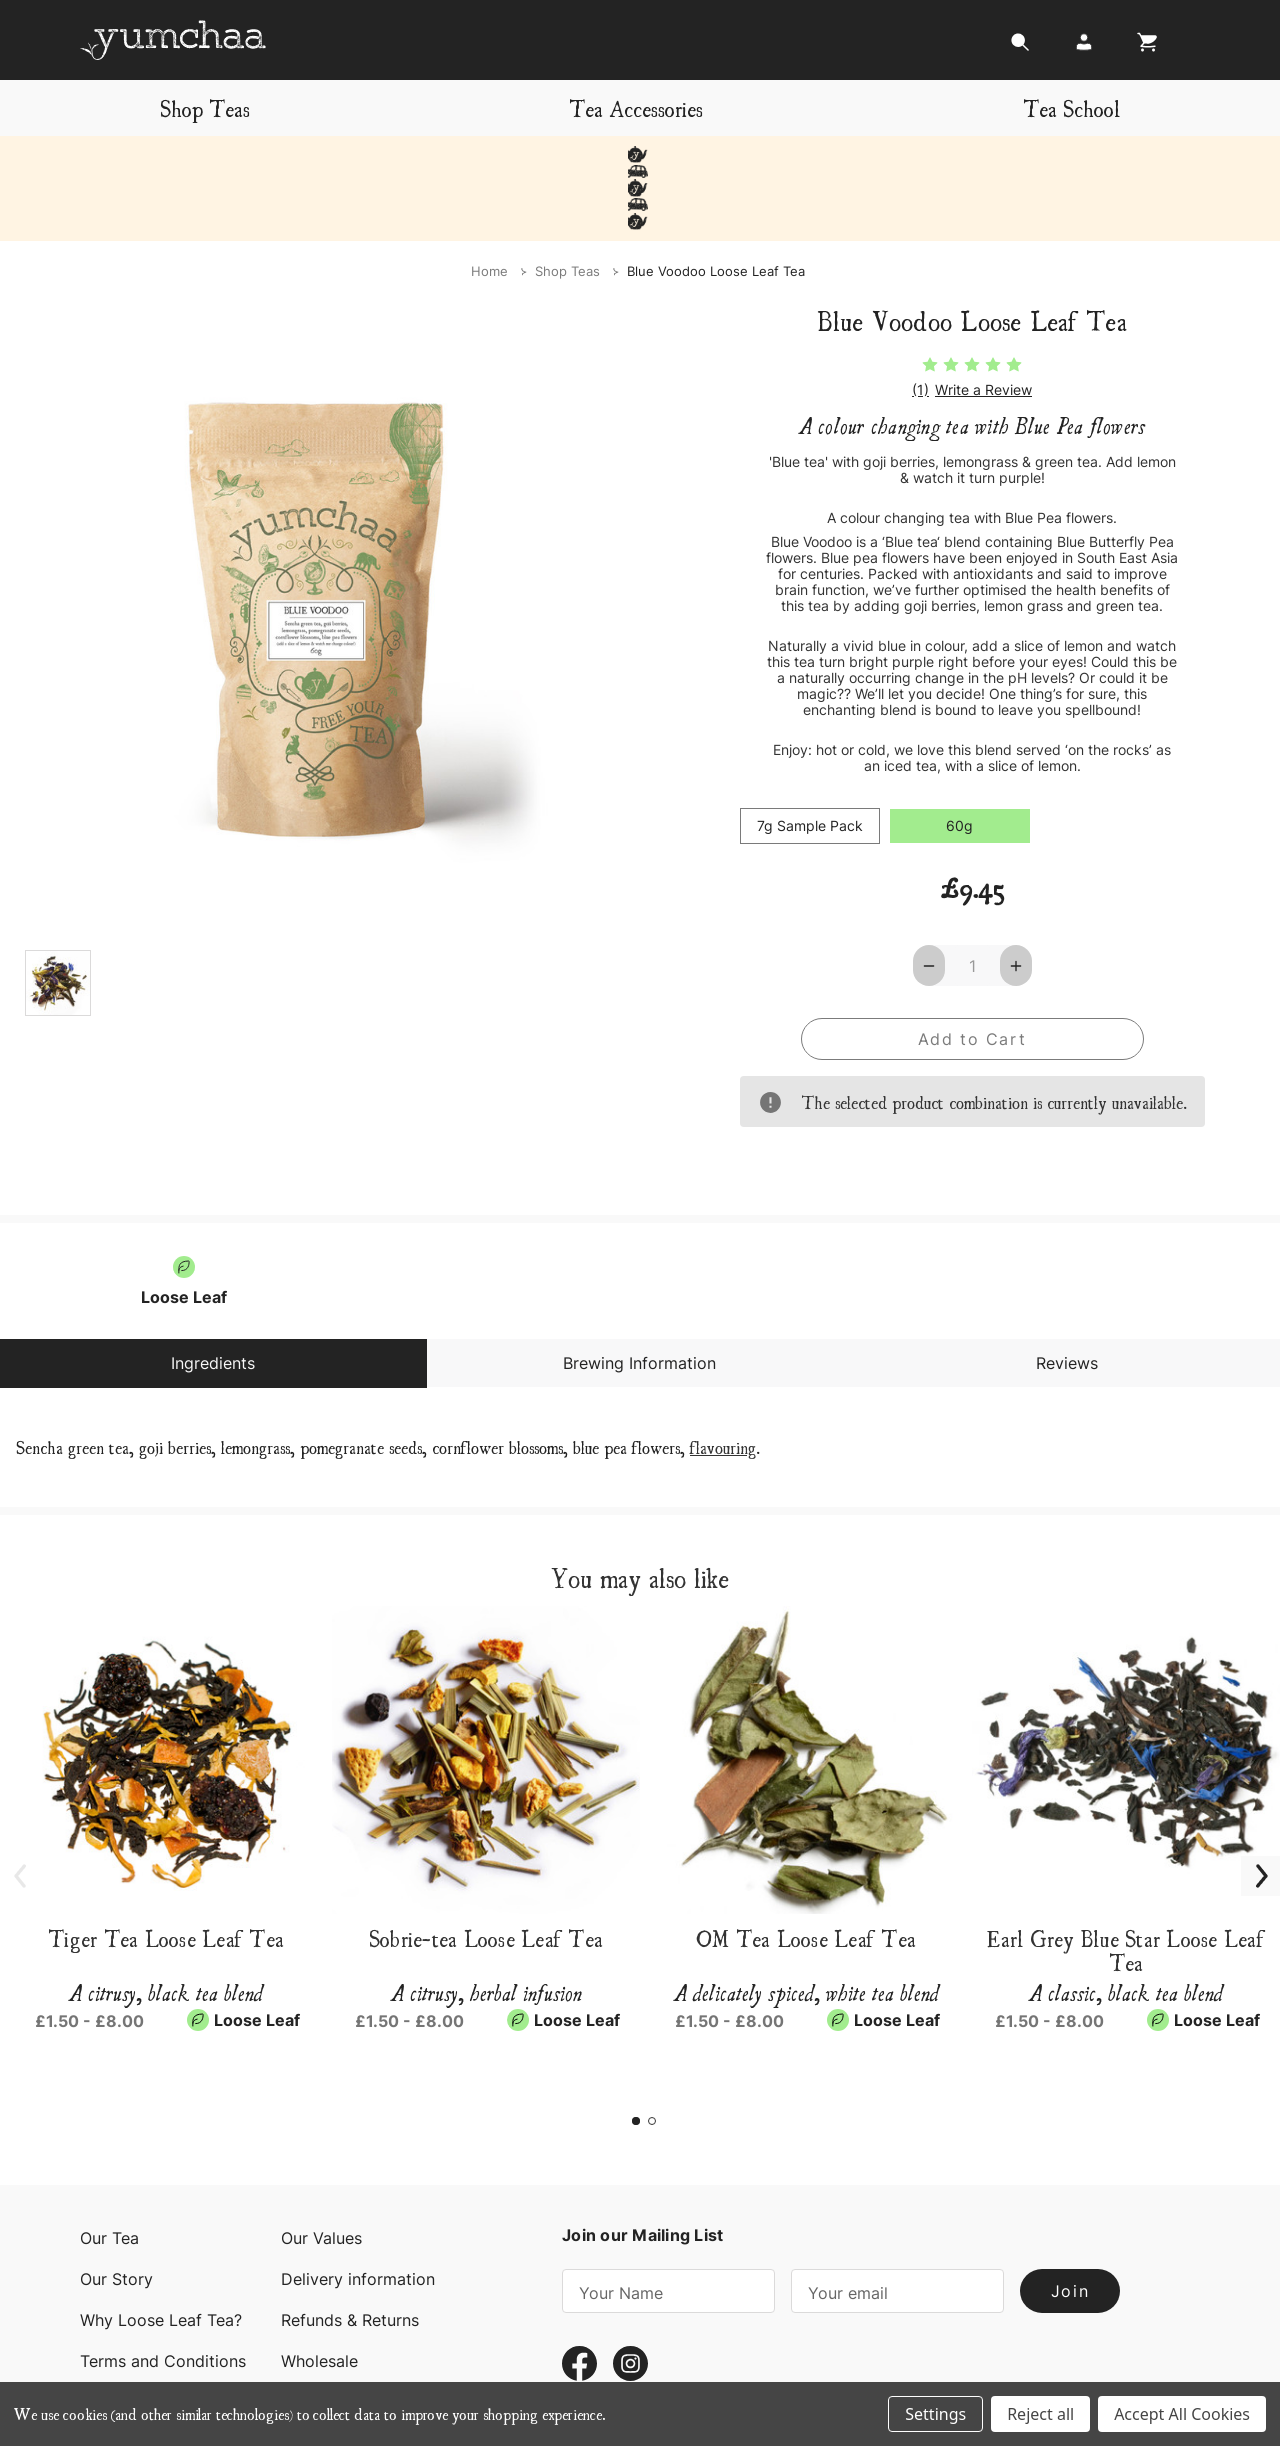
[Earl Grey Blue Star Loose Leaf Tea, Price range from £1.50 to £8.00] (1126, 1694)
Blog (298, 2336)
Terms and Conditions (163, 2295)
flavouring (723, 1380)
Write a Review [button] (983, 323)
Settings (935, 2414)
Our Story (116, 2213)
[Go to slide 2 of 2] (652, 2055)
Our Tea (109, 2172)
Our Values (321, 2172)
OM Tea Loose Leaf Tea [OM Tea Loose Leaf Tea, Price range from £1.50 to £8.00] (806, 1872)
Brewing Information (639, 1297)
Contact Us (123, 2336)
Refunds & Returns (350, 2254)
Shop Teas (205, 107)
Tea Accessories (636, 107)
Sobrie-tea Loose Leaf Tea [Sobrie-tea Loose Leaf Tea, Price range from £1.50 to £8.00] (486, 1872)
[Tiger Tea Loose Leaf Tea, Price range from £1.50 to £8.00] (166, 1694)
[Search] (1020, 47)
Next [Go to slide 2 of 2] (1250, 1798)
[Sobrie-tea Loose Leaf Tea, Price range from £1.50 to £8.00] (486, 1694)
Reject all (1040, 2414)
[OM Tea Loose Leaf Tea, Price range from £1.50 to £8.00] (806, 1694)
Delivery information (358, 2213)
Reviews (1067, 1297)
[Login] (1084, 47)
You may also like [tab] (640, 1510)
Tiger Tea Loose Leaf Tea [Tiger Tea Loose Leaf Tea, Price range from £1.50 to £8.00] (166, 1872)
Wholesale (319, 2295)
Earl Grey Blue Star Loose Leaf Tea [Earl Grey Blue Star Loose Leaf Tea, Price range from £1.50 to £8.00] (1126, 1884)
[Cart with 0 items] (1142, 47)
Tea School (1071, 107)
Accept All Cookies (1182, 2414)
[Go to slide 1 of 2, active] (636, 2055)
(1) (920, 323)
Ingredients (213, 1297)
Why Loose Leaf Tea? (161, 2254)
